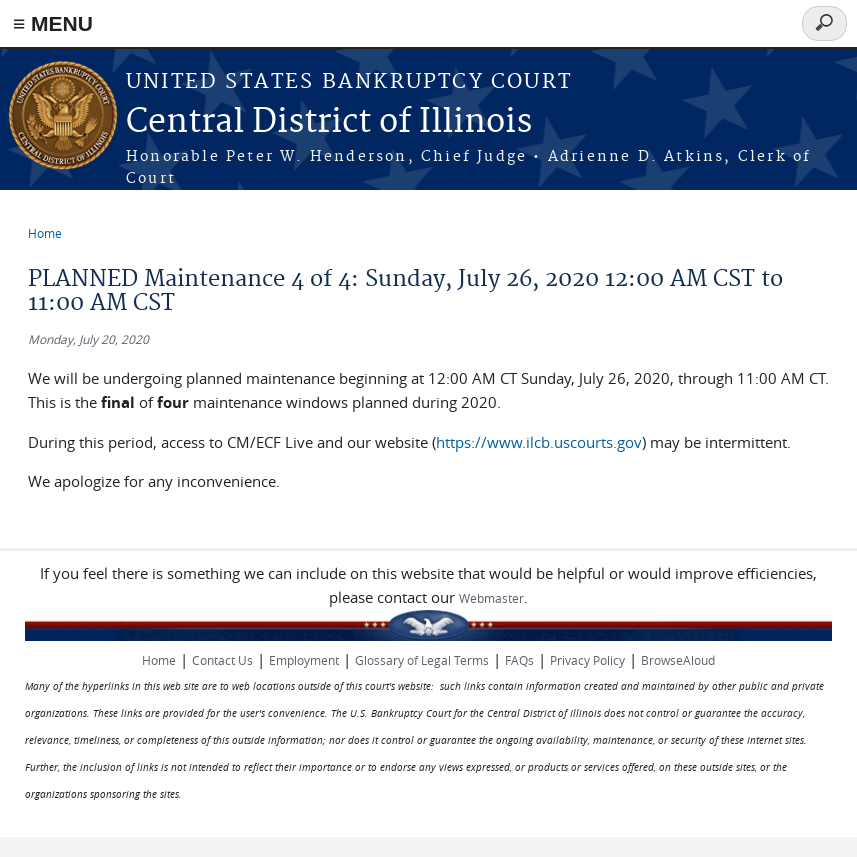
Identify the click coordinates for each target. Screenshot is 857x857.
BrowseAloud (678, 660)
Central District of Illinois (329, 122)
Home (45, 233)
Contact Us (222, 660)
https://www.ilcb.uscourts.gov (539, 442)
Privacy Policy (587, 660)
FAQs (519, 660)
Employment (304, 660)
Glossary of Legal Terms (422, 660)
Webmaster (491, 598)
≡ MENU (53, 23)
